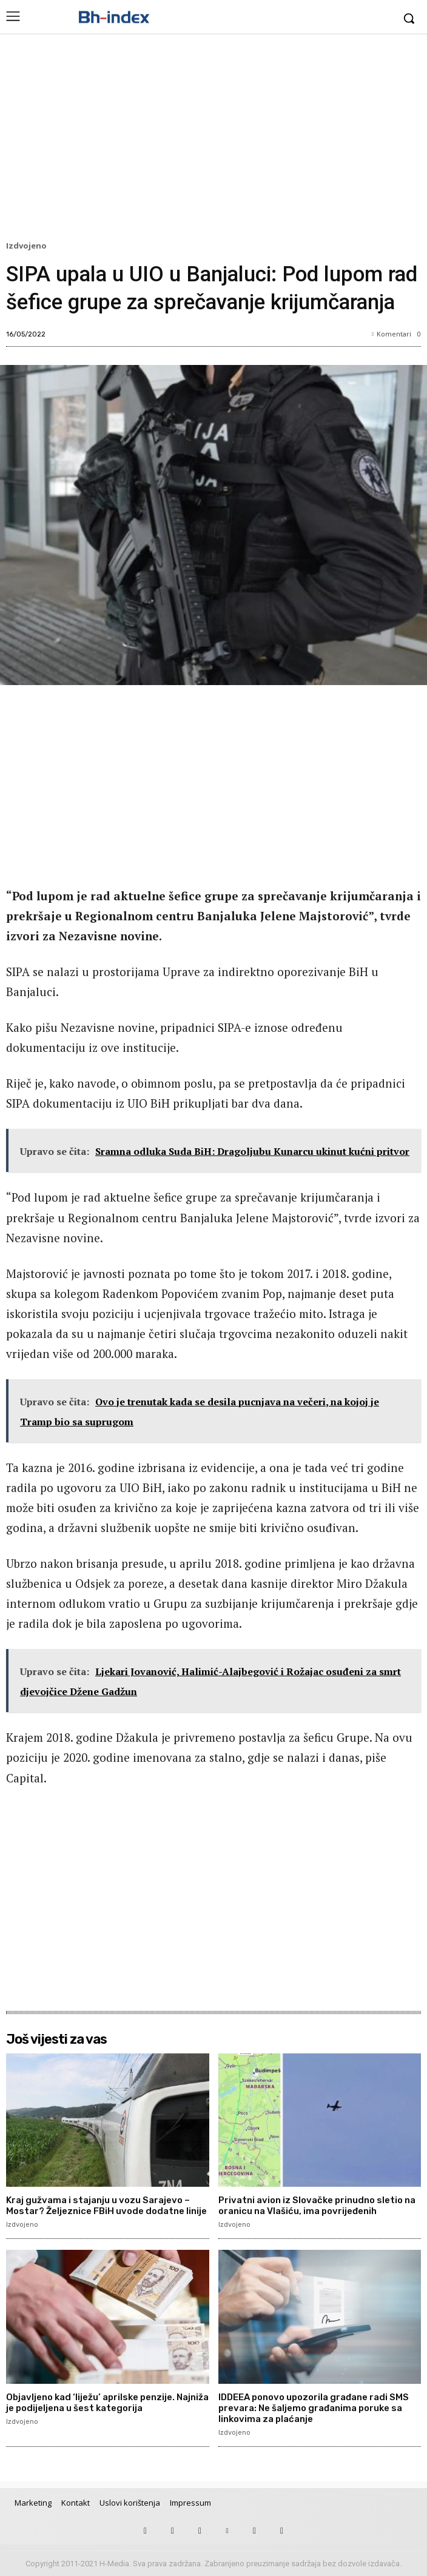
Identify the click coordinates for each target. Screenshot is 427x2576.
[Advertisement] (213, 140)
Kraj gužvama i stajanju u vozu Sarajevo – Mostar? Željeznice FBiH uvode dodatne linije (106, 2205)
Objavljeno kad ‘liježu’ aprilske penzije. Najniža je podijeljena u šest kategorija (107, 2403)
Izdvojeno (28, 246)
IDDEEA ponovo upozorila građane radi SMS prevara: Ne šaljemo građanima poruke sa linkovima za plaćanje (313, 2408)
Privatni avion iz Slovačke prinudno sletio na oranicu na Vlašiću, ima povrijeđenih (316, 2205)
